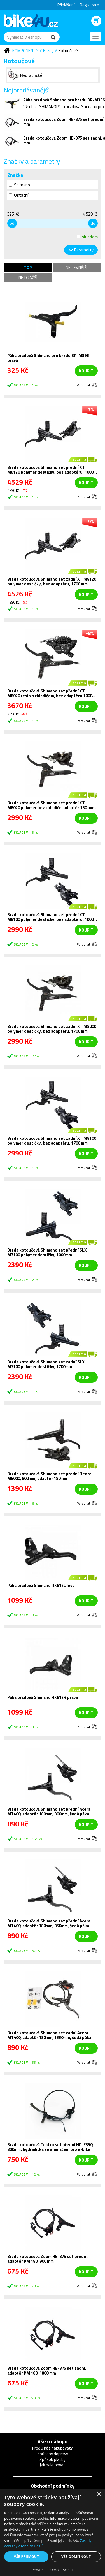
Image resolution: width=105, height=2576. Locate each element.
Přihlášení (65, 5)
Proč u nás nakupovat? (52, 2448)
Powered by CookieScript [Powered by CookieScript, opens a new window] (52, 2570)
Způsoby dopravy (52, 2453)
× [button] (99, 2494)
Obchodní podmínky (52, 2486)
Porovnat (83, 385)
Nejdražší (27, 277)
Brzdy (48, 50)
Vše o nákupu (52, 2441)
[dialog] (52, 2532)
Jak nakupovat (52, 2465)
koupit (86, 371)
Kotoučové (68, 50)
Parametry (84, 250)
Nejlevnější (76, 267)
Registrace (89, 5)
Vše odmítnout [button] (76, 2556)
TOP (28, 267)
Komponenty (25, 50)
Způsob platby (52, 2459)
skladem (87, 236)
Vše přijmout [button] (26, 2556)
